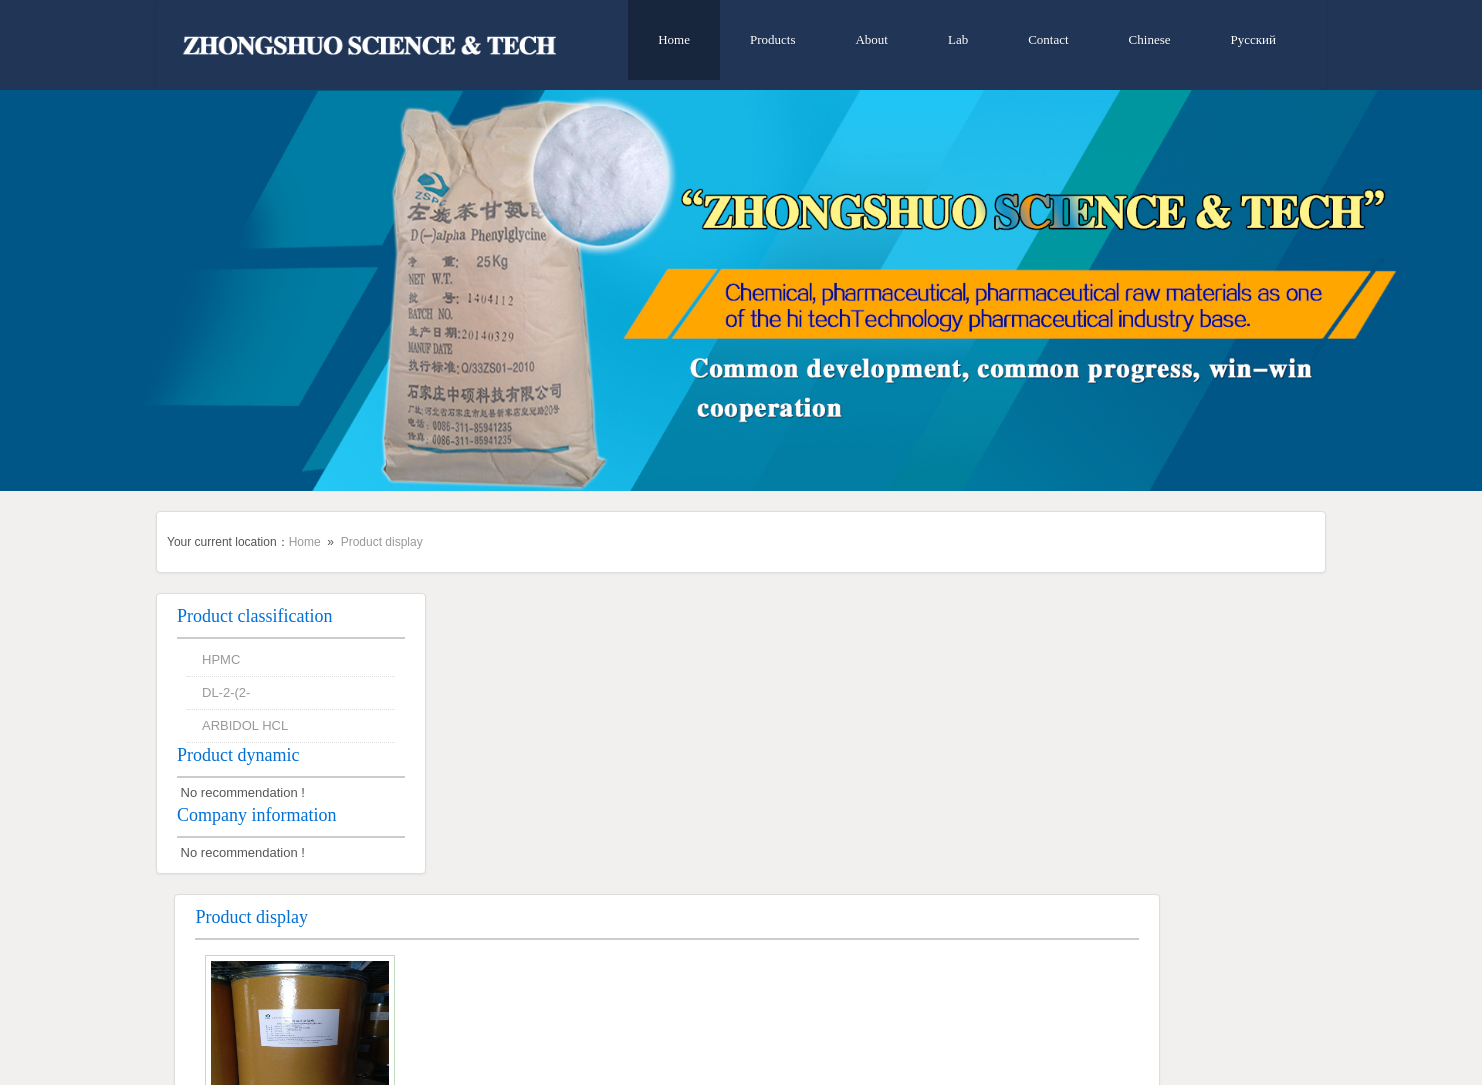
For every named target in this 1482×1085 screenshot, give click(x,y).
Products (773, 39)
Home (674, 39)
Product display (382, 542)
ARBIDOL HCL (245, 725)
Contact (1048, 39)
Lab (958, 39)
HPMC (221, 659)
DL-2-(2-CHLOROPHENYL (582, 840)
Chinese (1150, 39)
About (871, 39)
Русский (1254, 39)
